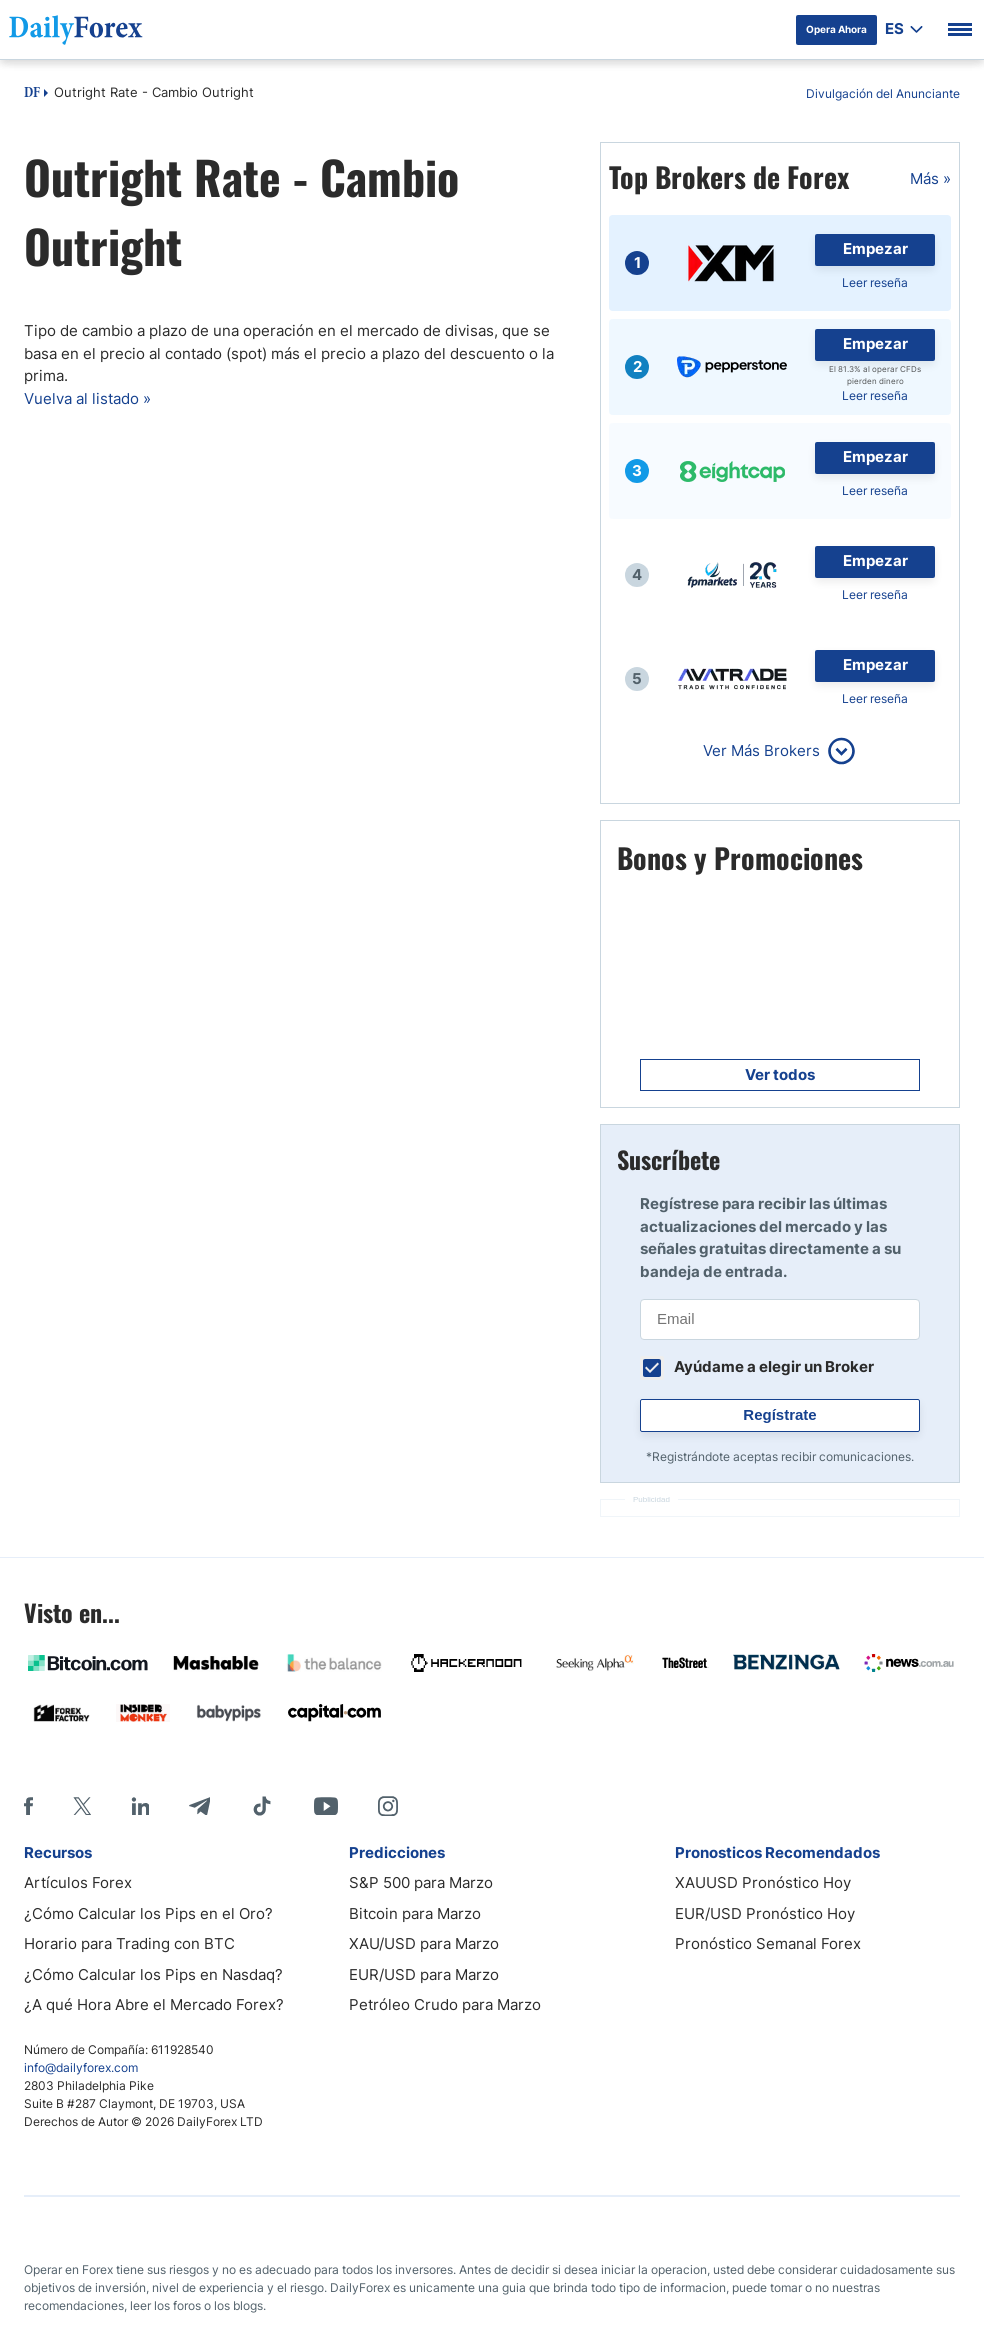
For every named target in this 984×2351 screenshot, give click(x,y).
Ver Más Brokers (761, 750)
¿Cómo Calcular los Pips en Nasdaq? (153, 1974)
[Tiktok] (262, 1806)
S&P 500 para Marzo (421, 1882)
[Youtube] (326, 1806)
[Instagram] (388, 1806)
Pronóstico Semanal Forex (768, 1943)
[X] (82, 1806)
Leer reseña (875, 282)
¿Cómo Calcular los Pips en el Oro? (148, 1913)
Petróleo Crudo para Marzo (445, 2004)
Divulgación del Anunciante (883, 93)
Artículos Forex (78, 1882)
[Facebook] (28, 1806)
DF (32, 94)
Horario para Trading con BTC (129, 1943)
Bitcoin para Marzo (415, 1913)
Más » (930, 178)
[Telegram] (199, 1806)
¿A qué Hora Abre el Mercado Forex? (154, 2004)
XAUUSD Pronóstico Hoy (763, 1882)
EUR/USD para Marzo (424, 1974)
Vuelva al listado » (87, 398)
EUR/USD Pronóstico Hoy (765, 1913)
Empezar (875, 248)
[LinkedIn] (140, 1806)
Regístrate (779, 1414)
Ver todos (780, 1074)
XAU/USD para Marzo (424, 1943)
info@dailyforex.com (81, 2067)
